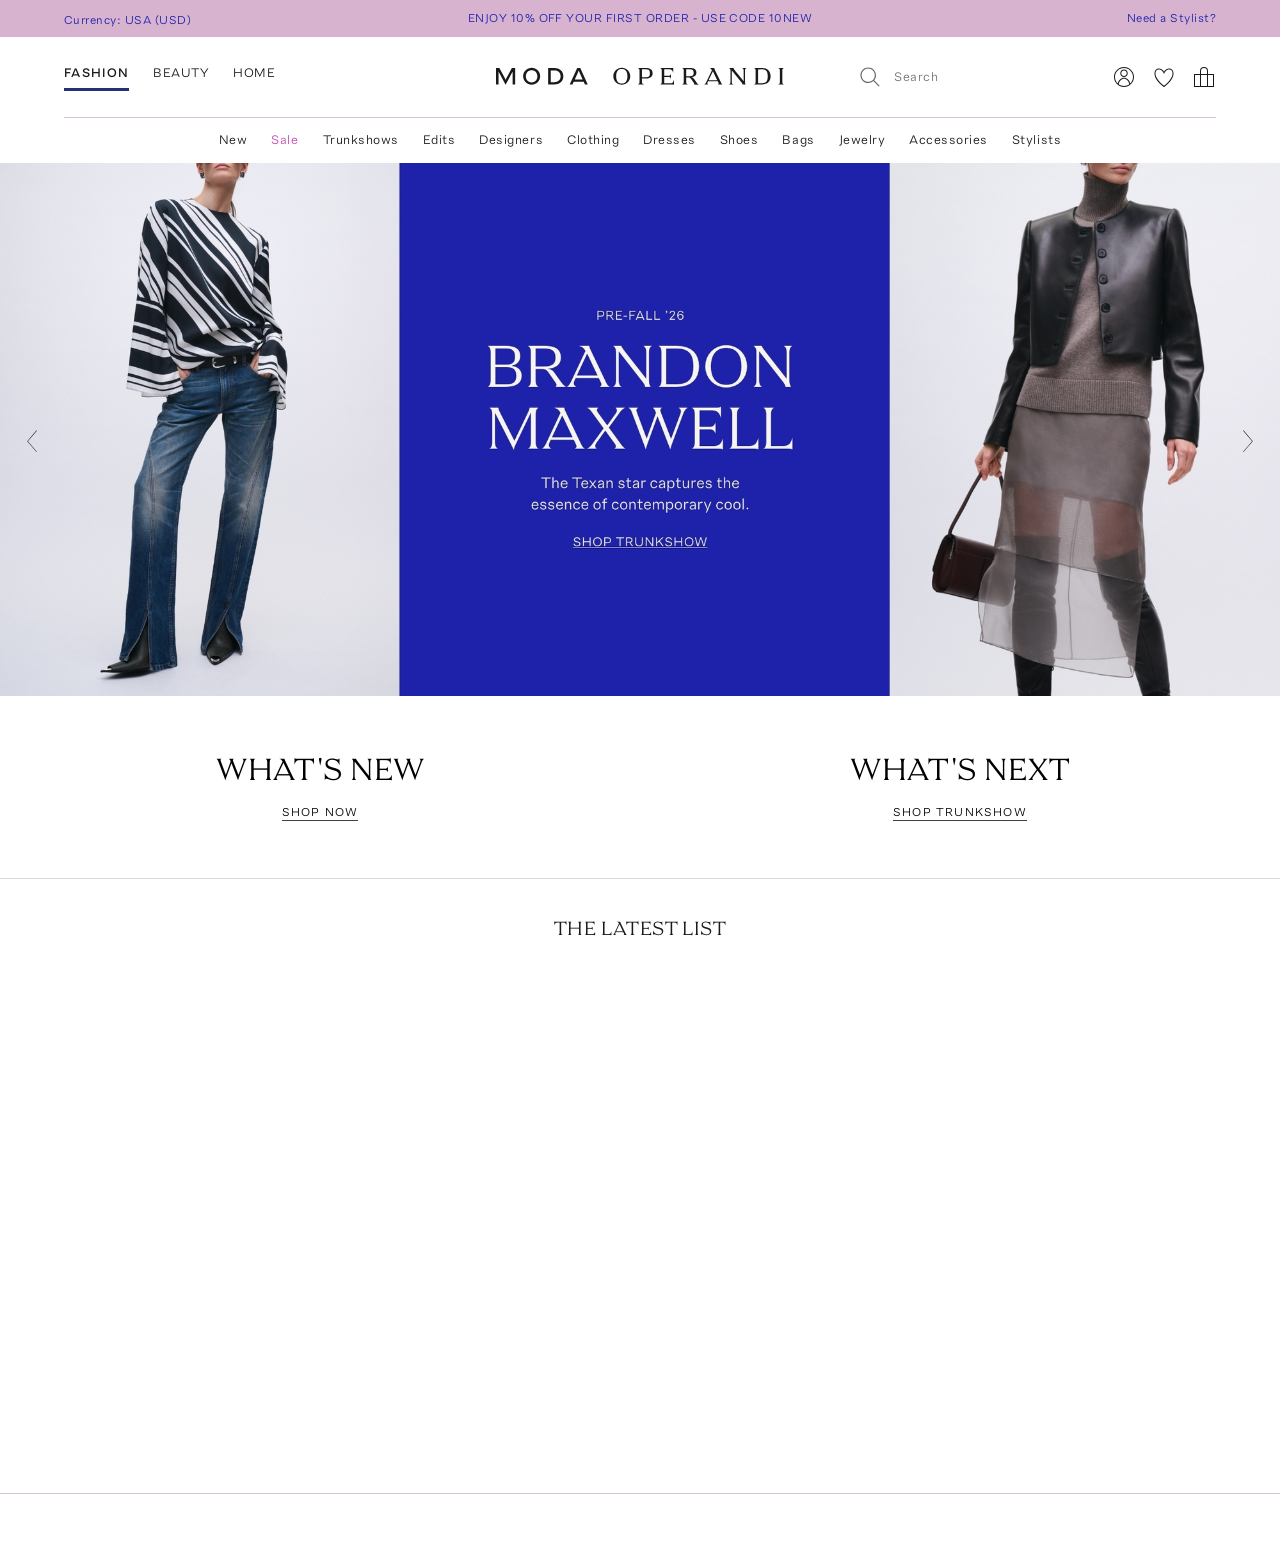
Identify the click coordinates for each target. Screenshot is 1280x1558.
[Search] (971, 76)
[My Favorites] (1164, 77)
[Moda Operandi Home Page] (640, 77)
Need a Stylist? (1171, 18)
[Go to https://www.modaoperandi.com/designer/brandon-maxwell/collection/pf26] (640, 429)
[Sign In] (1124, 77)
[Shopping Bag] (1204, 77)
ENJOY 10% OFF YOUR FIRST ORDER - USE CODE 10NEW (640, 18)
